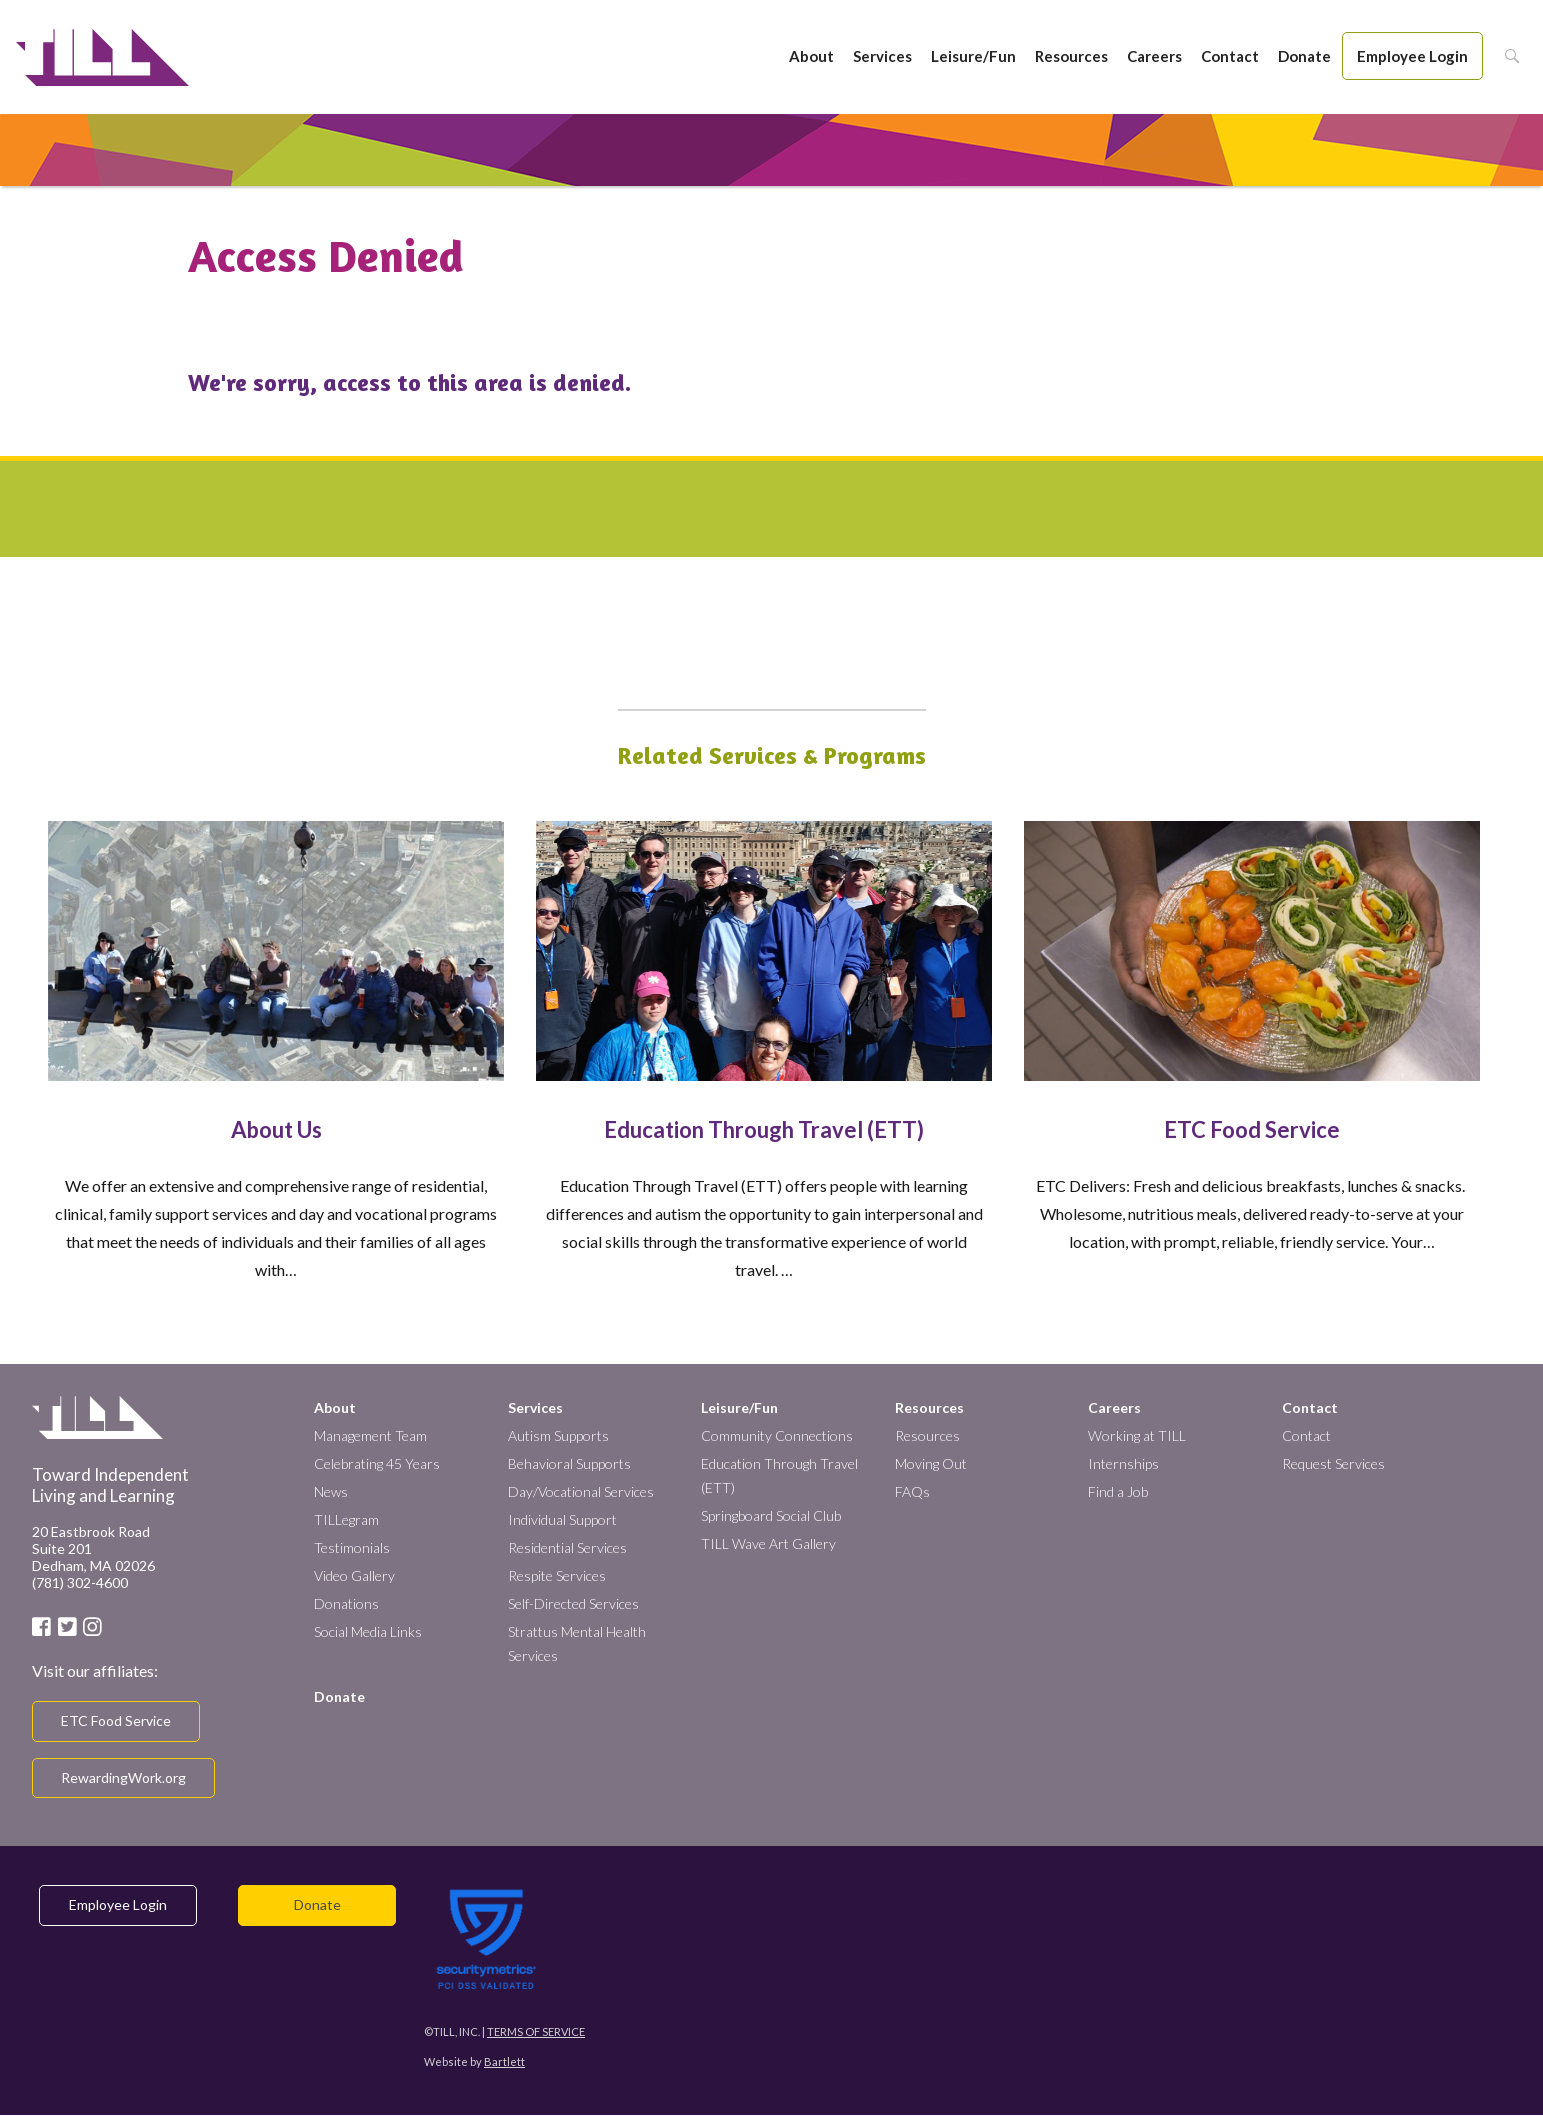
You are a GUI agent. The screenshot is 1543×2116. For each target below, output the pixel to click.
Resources (1071, 56)
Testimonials (352, 1547)
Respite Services (557, 1575)
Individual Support (562, 1519)
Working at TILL (1137, 1435)
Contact (1230, 56)
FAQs (912, 1491)
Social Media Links (368, 1631)
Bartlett (504, 2061)
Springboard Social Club (771, 1515)
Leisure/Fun (973, 56)
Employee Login (1412, 56)
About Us (276, 1129)
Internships (1123, 1463)
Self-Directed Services (573, 1603)
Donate (1304, 56)
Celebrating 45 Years (377, 1463)
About (811, 56)
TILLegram (346, 1519)
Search (1506, 56)
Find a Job (1118, 1491)
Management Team (370, 1435)
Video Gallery (354, 1575)
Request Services (1333, 1463)
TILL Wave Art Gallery (768, 1543)
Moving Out (931, 1463)
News (331, 1491)
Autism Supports (558, 1435)
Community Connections (777, 1435)
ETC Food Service (1252, 1129)
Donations (346, 1603)
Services (882, 56)
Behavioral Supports (569, 1463)
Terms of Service (536, 2031)
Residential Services (567, 1547)
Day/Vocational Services (581, 1491)
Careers (1154, 56)
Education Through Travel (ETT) (764, 1129)
